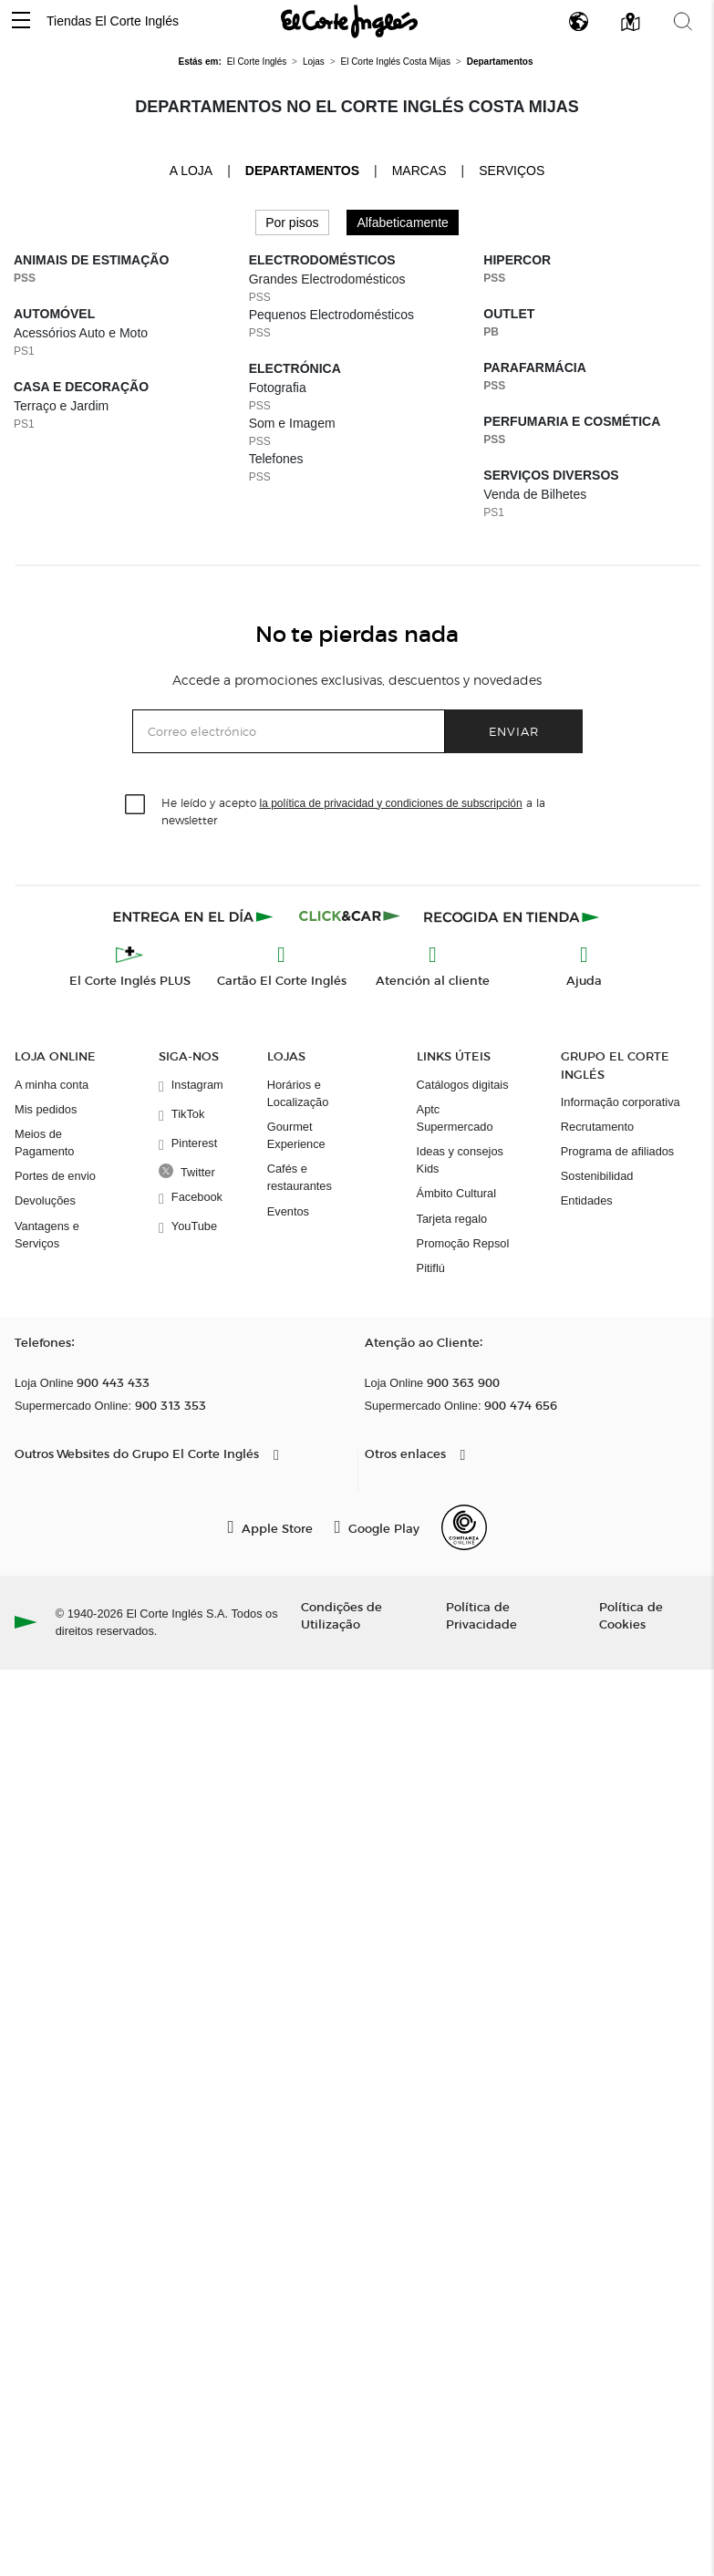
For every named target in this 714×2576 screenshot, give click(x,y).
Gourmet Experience (296, 1135)
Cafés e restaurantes (299, 1177)
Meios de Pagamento (44, 1142)
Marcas (419, 170)
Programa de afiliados (617, 1151)
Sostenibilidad (597, 1176)
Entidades (587, 1200)
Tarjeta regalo (452, 1219)
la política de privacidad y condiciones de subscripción (391, 803)
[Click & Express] (194, 916)
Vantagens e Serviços (47, 1234)
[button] (21, 21)
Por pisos (291, 222)
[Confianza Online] (464, 1527)
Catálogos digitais (463, 1084)
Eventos (288, 1211)
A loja (191, 169)
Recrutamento (597, 1126)
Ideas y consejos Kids (460, 1159)
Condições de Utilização (341, 1615)
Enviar (514, 731)
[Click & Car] (349, 916)
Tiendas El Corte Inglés (113, 21)
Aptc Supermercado (455, 1117)
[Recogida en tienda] (511, 916)
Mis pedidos (46, 1109)
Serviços (511, 170)
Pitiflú (431, 1268)
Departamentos (302, 170)
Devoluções (45, 1200)
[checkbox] (136, 805)
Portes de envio (55, 1176)
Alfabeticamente (402, 222)
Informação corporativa (620, 1102)
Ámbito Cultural (456, 1193)
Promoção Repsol (463, 1243)
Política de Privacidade (481, 1615)
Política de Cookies (631, 1615)
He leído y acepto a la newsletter (353, 810)
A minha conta (51, 1084)
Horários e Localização (298, 1093)
